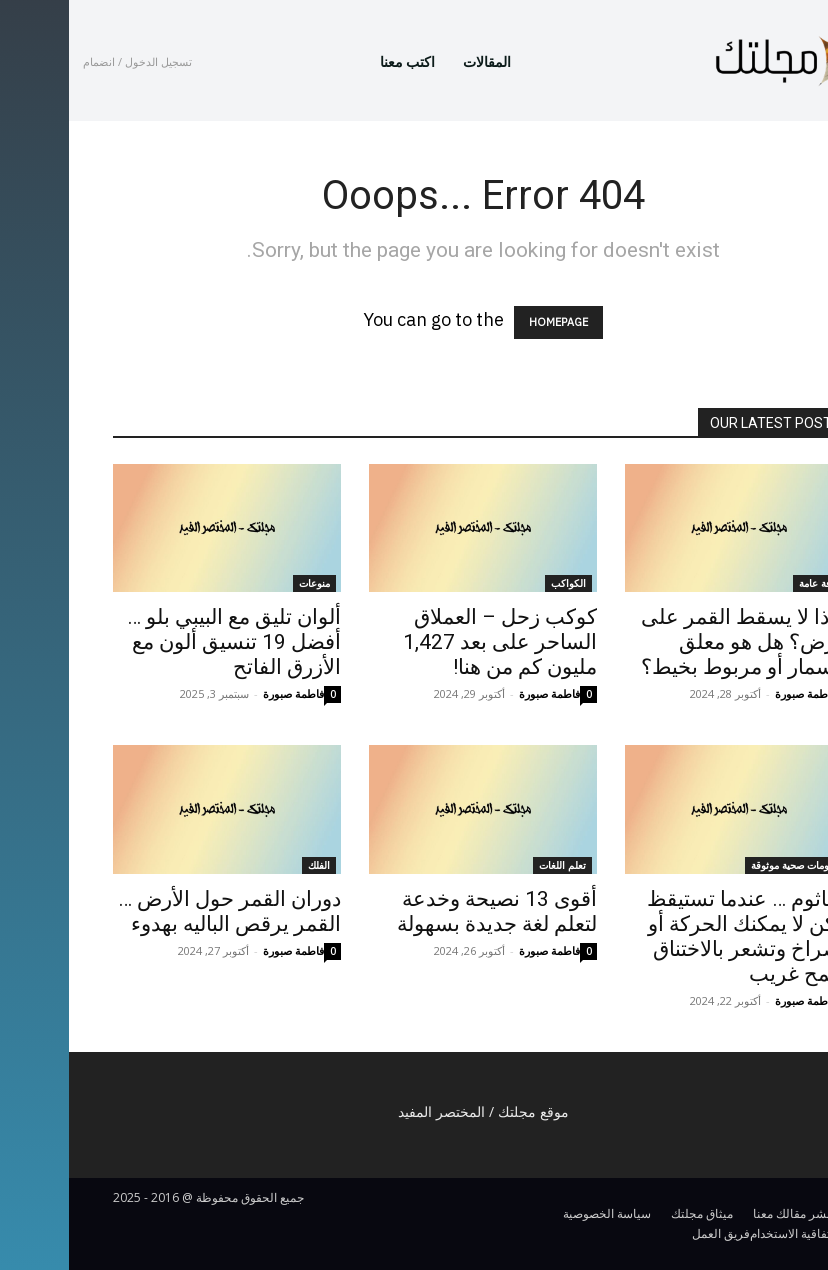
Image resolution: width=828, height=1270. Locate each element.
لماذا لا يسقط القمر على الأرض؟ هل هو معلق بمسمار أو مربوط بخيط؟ (678, 642)
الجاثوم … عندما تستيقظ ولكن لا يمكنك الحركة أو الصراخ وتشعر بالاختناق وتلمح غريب (681, 936)
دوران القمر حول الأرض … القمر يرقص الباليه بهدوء (160, 911)
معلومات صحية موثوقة (727, 865)
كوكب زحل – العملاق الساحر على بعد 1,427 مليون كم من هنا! (431, 642)
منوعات (245, 583)
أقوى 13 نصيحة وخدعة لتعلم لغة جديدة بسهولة (428, 911)
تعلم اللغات (493, 865)
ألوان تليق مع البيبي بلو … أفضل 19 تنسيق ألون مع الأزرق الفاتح (165, 642)
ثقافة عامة (751, 583)
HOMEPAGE (489, 322)
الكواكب (499, 583)
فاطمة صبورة (224, 693)
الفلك (250, 865)
